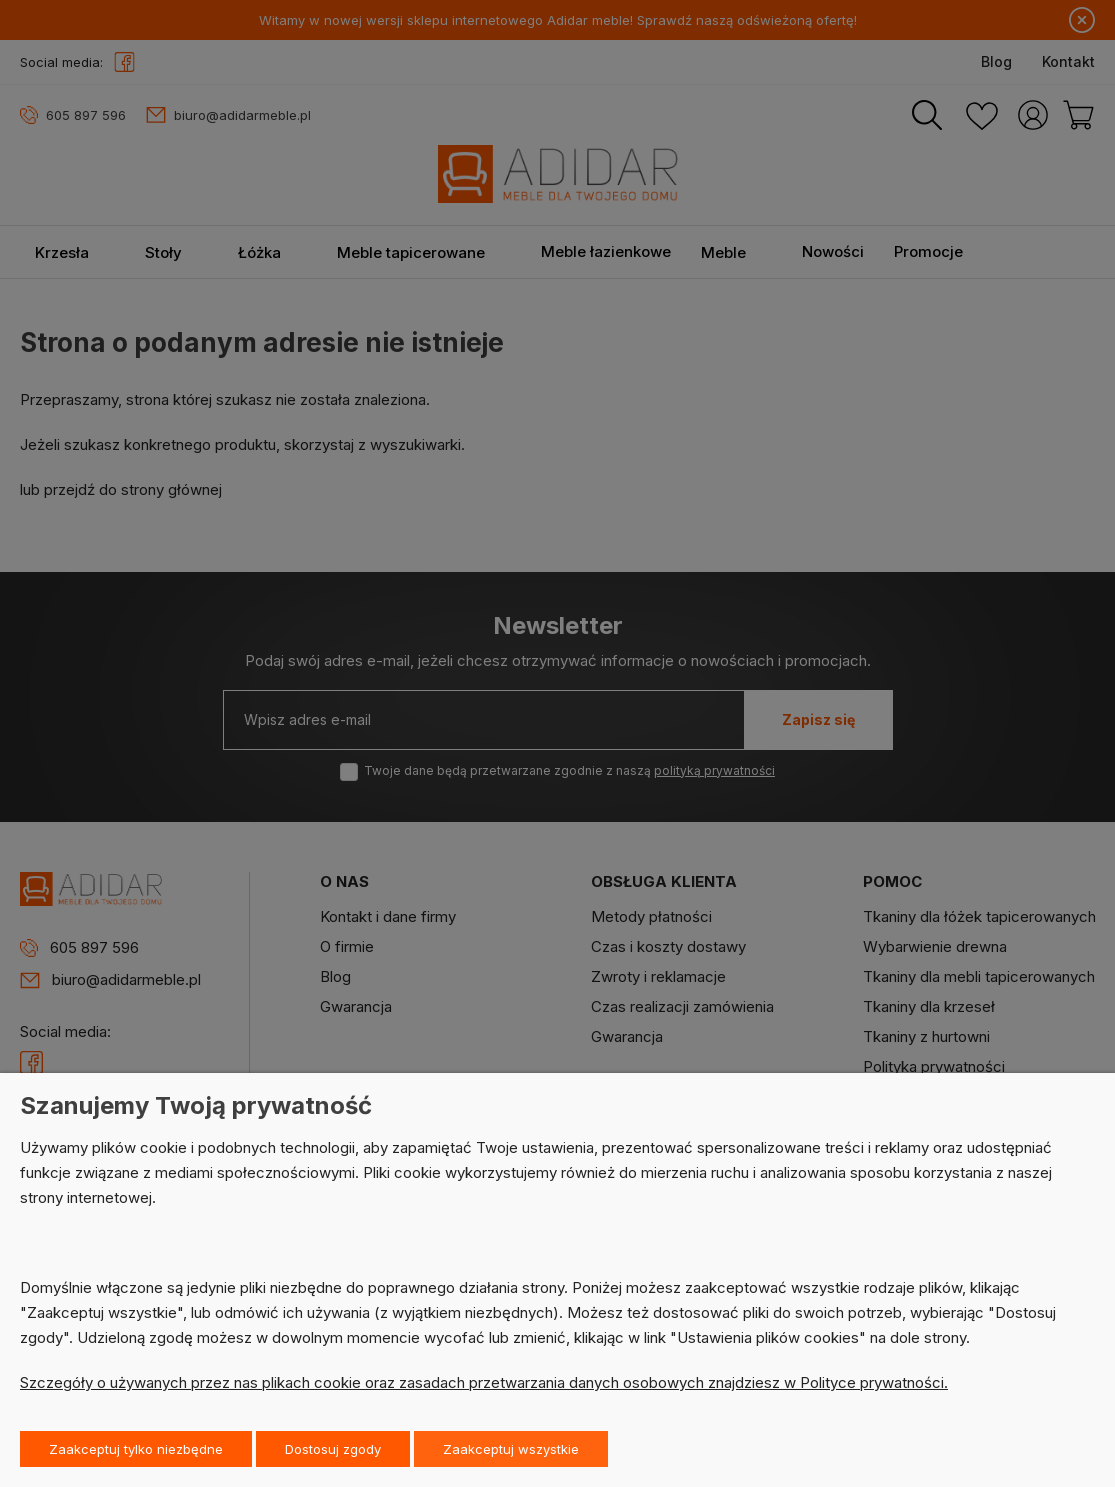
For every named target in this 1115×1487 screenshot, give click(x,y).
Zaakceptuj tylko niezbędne (136, 1449)
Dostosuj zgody (333, 1449)
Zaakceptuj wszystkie (511, 1449)
